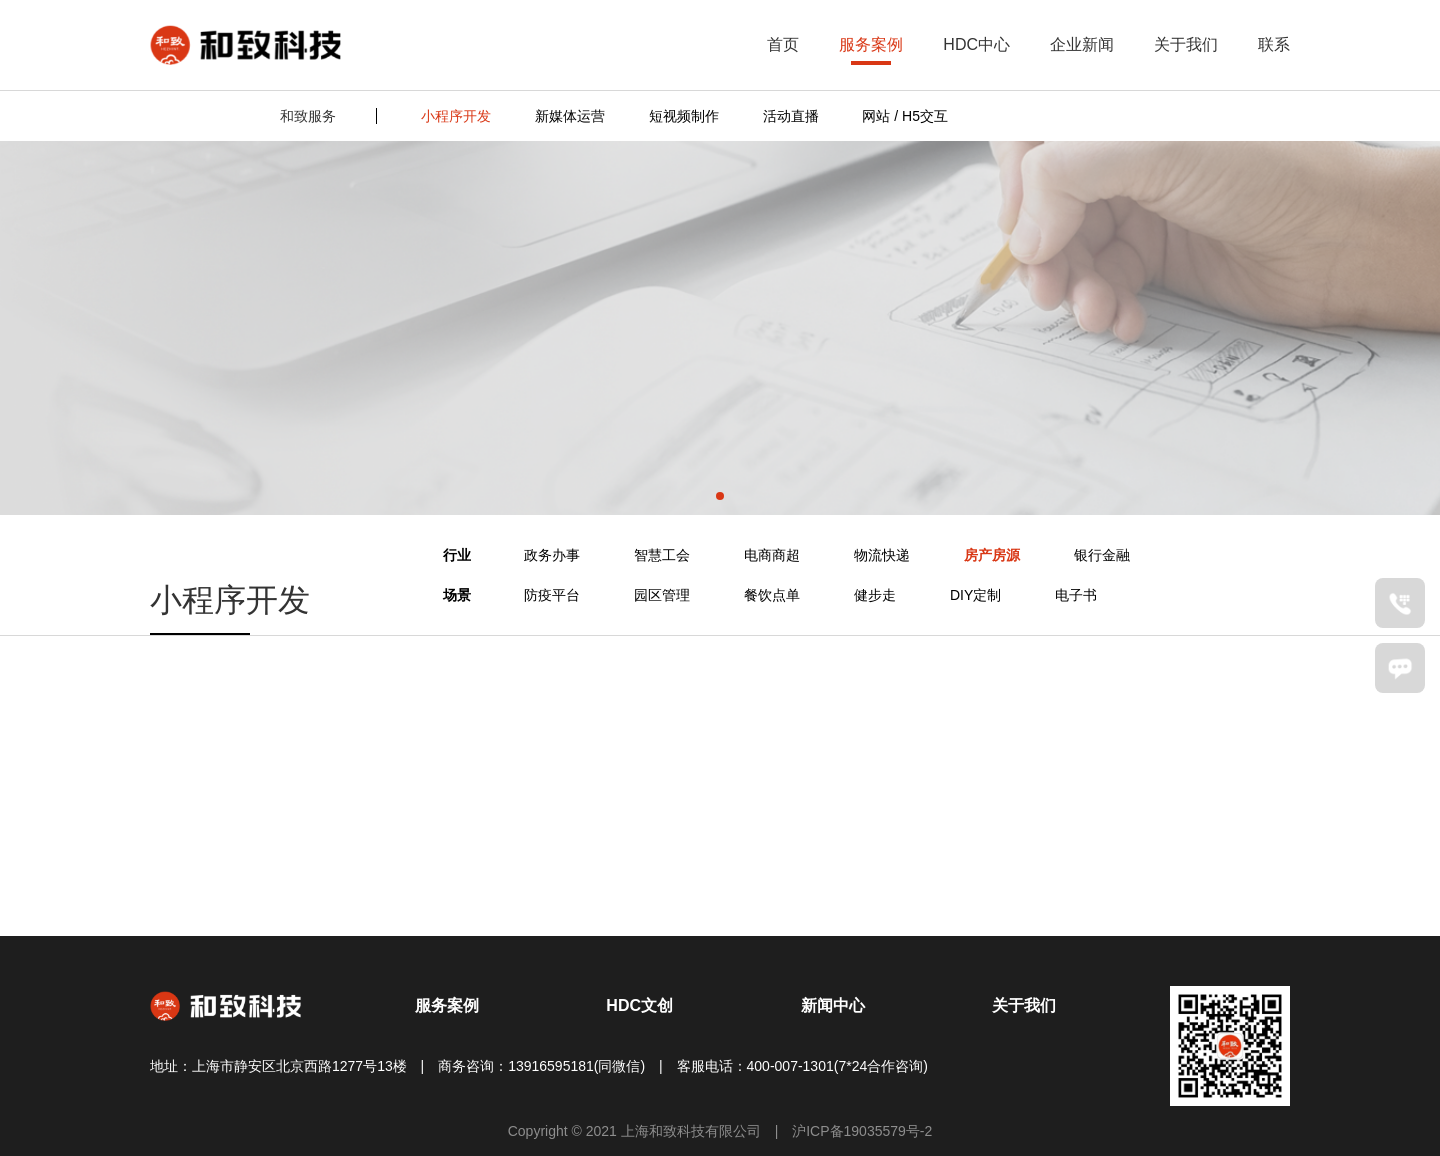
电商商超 (772, 555)
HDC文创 (639, 1005)
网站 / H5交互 (905, 116)
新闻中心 (833, 1005)
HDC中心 (976, 44)
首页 (783, 44)
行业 (457, 555)
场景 (457, 595)
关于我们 (1186, 44)
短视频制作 (684, 116)
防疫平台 (552, 595)
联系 (1274, 44)
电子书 (1076, 595)
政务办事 (552, 555)
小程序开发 (456, 116)
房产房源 (992, 555)
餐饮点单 (772, 595)
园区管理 (662, 595)
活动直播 (791, 116)
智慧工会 (662, 555)
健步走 (875, 595)
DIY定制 (975, 595)
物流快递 (882, 555)
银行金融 (1102, 555)
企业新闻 (1082, 44)
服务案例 (871, 44)
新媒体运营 (570, 116)
